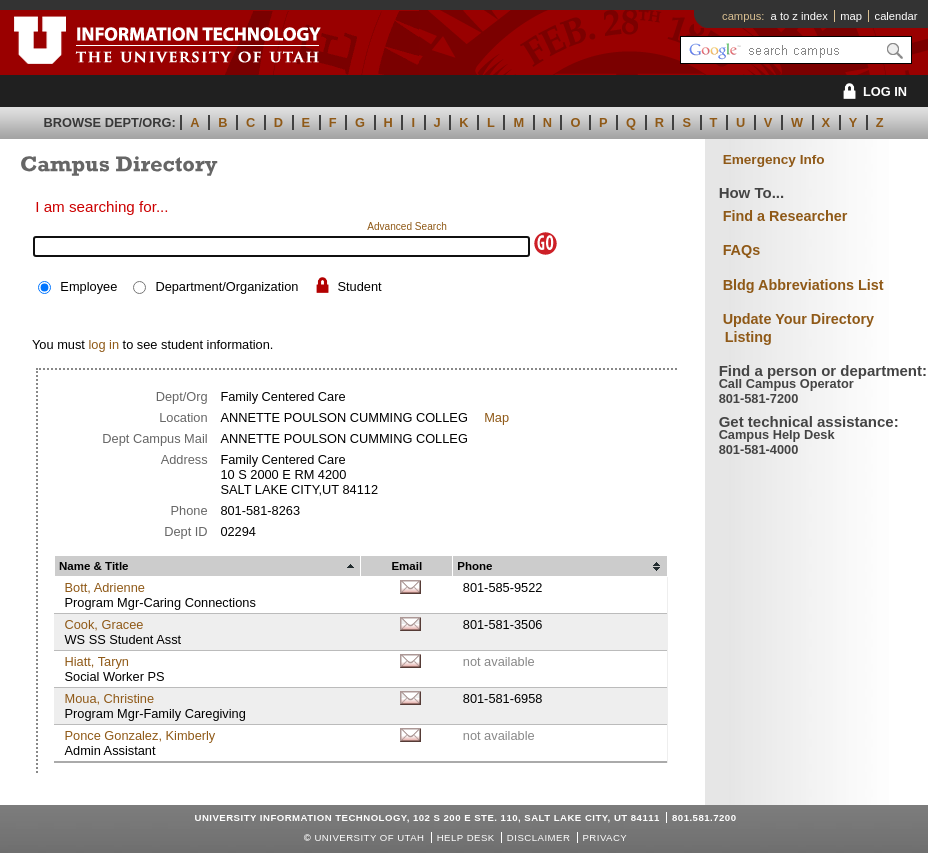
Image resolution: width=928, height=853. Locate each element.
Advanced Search (407, 226)
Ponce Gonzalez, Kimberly (139, 735)
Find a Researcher (785, 216)
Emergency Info (774, 159)
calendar (896, 16)
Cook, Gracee (103, 624)
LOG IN (871, 91)
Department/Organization (226, 286)
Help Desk (466, 837)
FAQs (742, 250)
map (851, 16)
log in (103, 344)
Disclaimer (538, 837)
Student (360, 286)
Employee (88, 286)
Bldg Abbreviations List (803, 285)
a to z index (799, 16)
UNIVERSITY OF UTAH (369, 837)
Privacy (604, 837)
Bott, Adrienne (104, 587)
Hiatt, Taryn (96, 661)
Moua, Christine (109, 698)
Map (496, 417)
